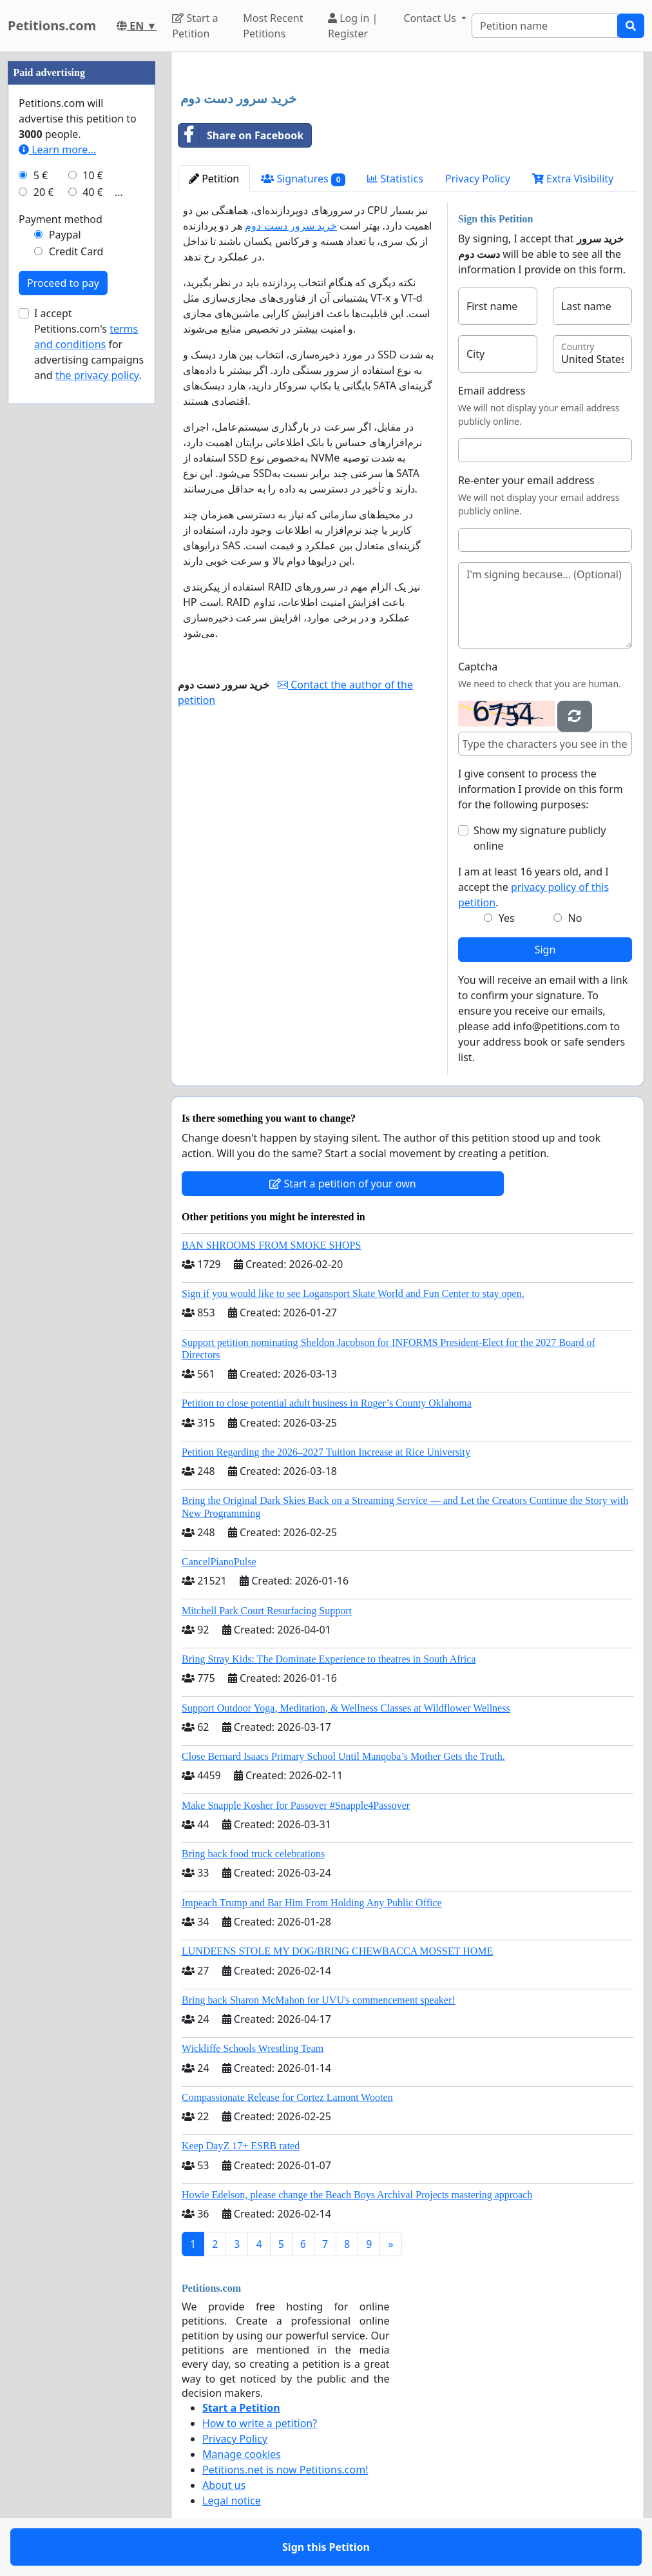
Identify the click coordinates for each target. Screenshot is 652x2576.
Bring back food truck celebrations (253, 1853)
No (575, 918)
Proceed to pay (63, 283)
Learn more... (57, 149)
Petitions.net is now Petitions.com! (285, 2470)
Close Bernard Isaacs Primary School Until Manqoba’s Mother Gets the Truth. (343, 1756)
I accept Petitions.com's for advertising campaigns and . (89, 344)
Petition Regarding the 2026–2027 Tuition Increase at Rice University (326, 1452)
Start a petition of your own (342, 1183)
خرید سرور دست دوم (290, 226)
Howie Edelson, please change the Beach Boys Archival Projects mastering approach (357, 2194)
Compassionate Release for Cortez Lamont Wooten (287, 2097)
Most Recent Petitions (273, 26)
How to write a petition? (259, 2423)
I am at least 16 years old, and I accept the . (533, 887)
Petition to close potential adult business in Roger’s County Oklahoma (327, 1403)
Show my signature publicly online (540, 838)
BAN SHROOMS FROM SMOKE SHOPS (271, 1245)
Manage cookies (241, 2454)
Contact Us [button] (431, 18)
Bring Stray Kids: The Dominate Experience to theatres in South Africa (328, 1659)
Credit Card (76, 251)
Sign (545, 949)
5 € (41, 175)
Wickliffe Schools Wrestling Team (252, 2048)
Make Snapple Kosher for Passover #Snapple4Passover (296, 1805)
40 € (92, 192)
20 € (44, 192)
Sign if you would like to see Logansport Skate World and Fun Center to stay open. (353, 1293)
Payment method (60, 219)
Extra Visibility (572, 178)
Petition (214, 178)
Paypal (65, 235)
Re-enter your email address (526, 480)
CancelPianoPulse (219, 1561)
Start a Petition (195, 26)
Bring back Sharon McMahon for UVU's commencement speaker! (318, 2000)
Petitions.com (52, 25)
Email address (492, 391)
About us (223, 2485)
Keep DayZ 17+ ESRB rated (241, 2145)
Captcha (477, 666)
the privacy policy (97, 375)
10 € (92, 175)
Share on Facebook (240, 135)
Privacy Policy (477, 178)
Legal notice (231, 2500)
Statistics (395, 178)
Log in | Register (353, 26)
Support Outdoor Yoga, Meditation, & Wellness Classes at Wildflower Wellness (346, 1708)
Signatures (303, 178)
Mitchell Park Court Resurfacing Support (267, 1610)
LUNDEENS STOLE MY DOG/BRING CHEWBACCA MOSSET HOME (337, 1951)
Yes (507, 918)
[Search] (545, 26)
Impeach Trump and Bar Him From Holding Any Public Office (312, 1902)
